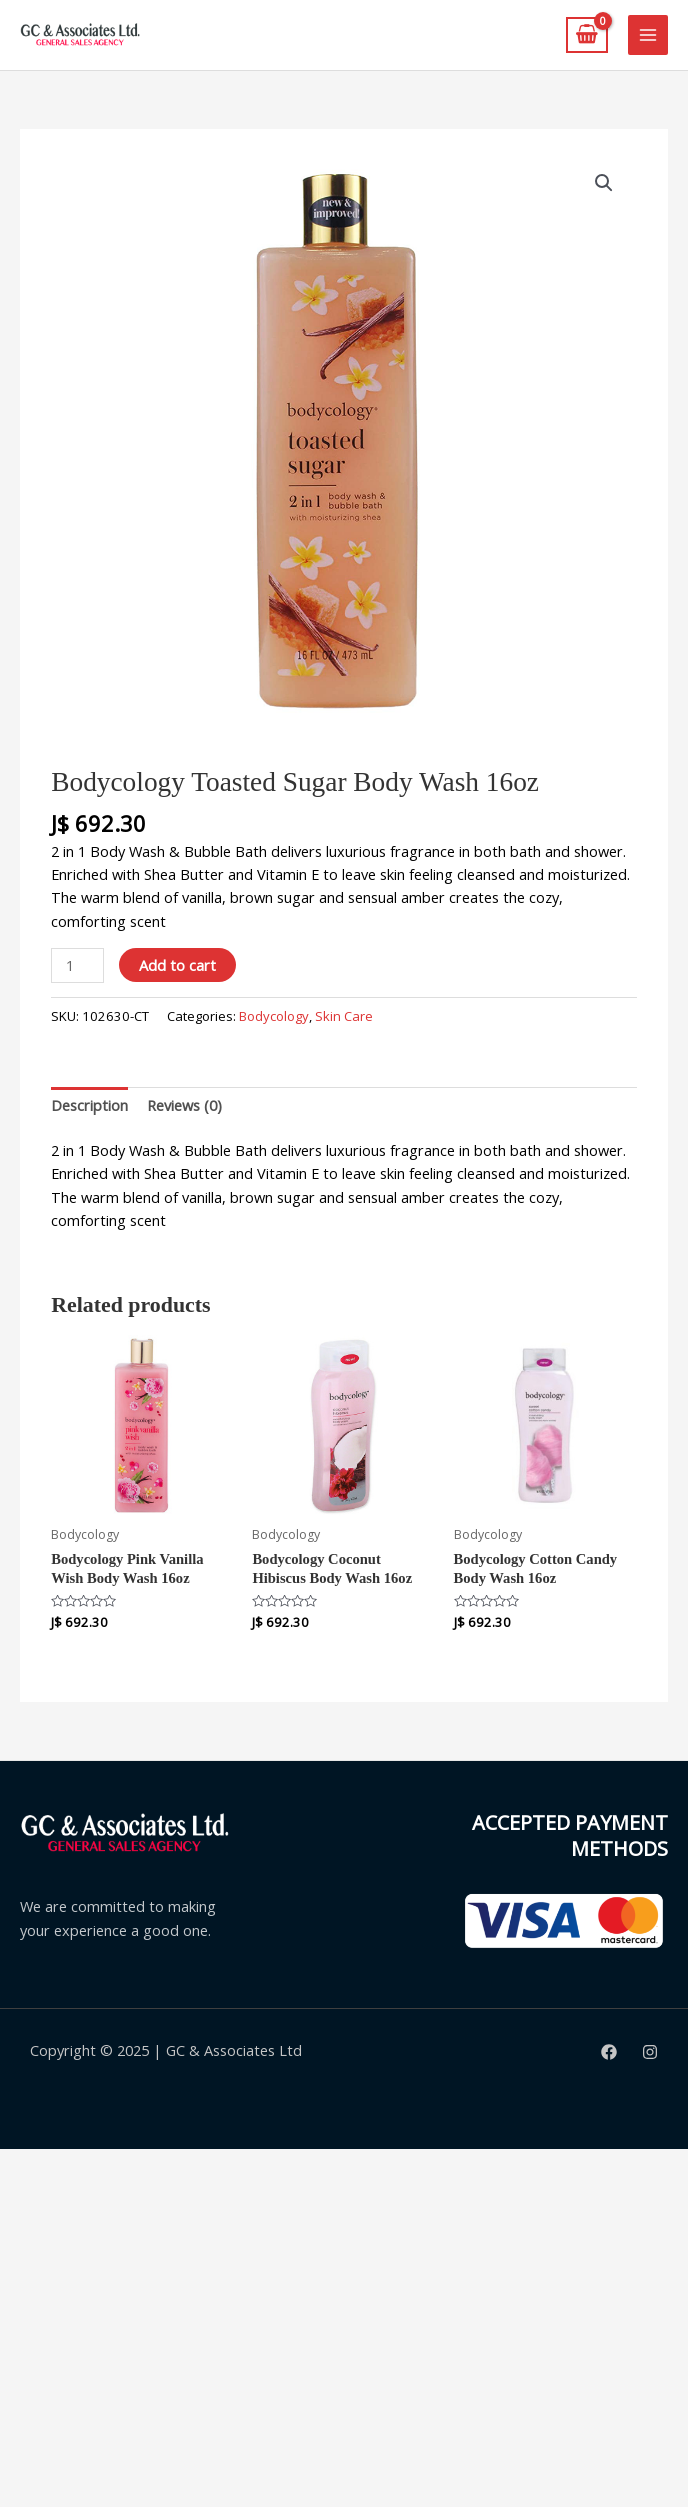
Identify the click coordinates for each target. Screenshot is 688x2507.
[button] (604, 183)
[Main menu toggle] (648, 35)
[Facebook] (609, 2052)
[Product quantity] (77, 965)
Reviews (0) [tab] (184, 1105)
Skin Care (344, 1016)
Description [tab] (89, 1105)
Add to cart (177, 965)
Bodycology (274, 1016)
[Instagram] (650, 2052)
